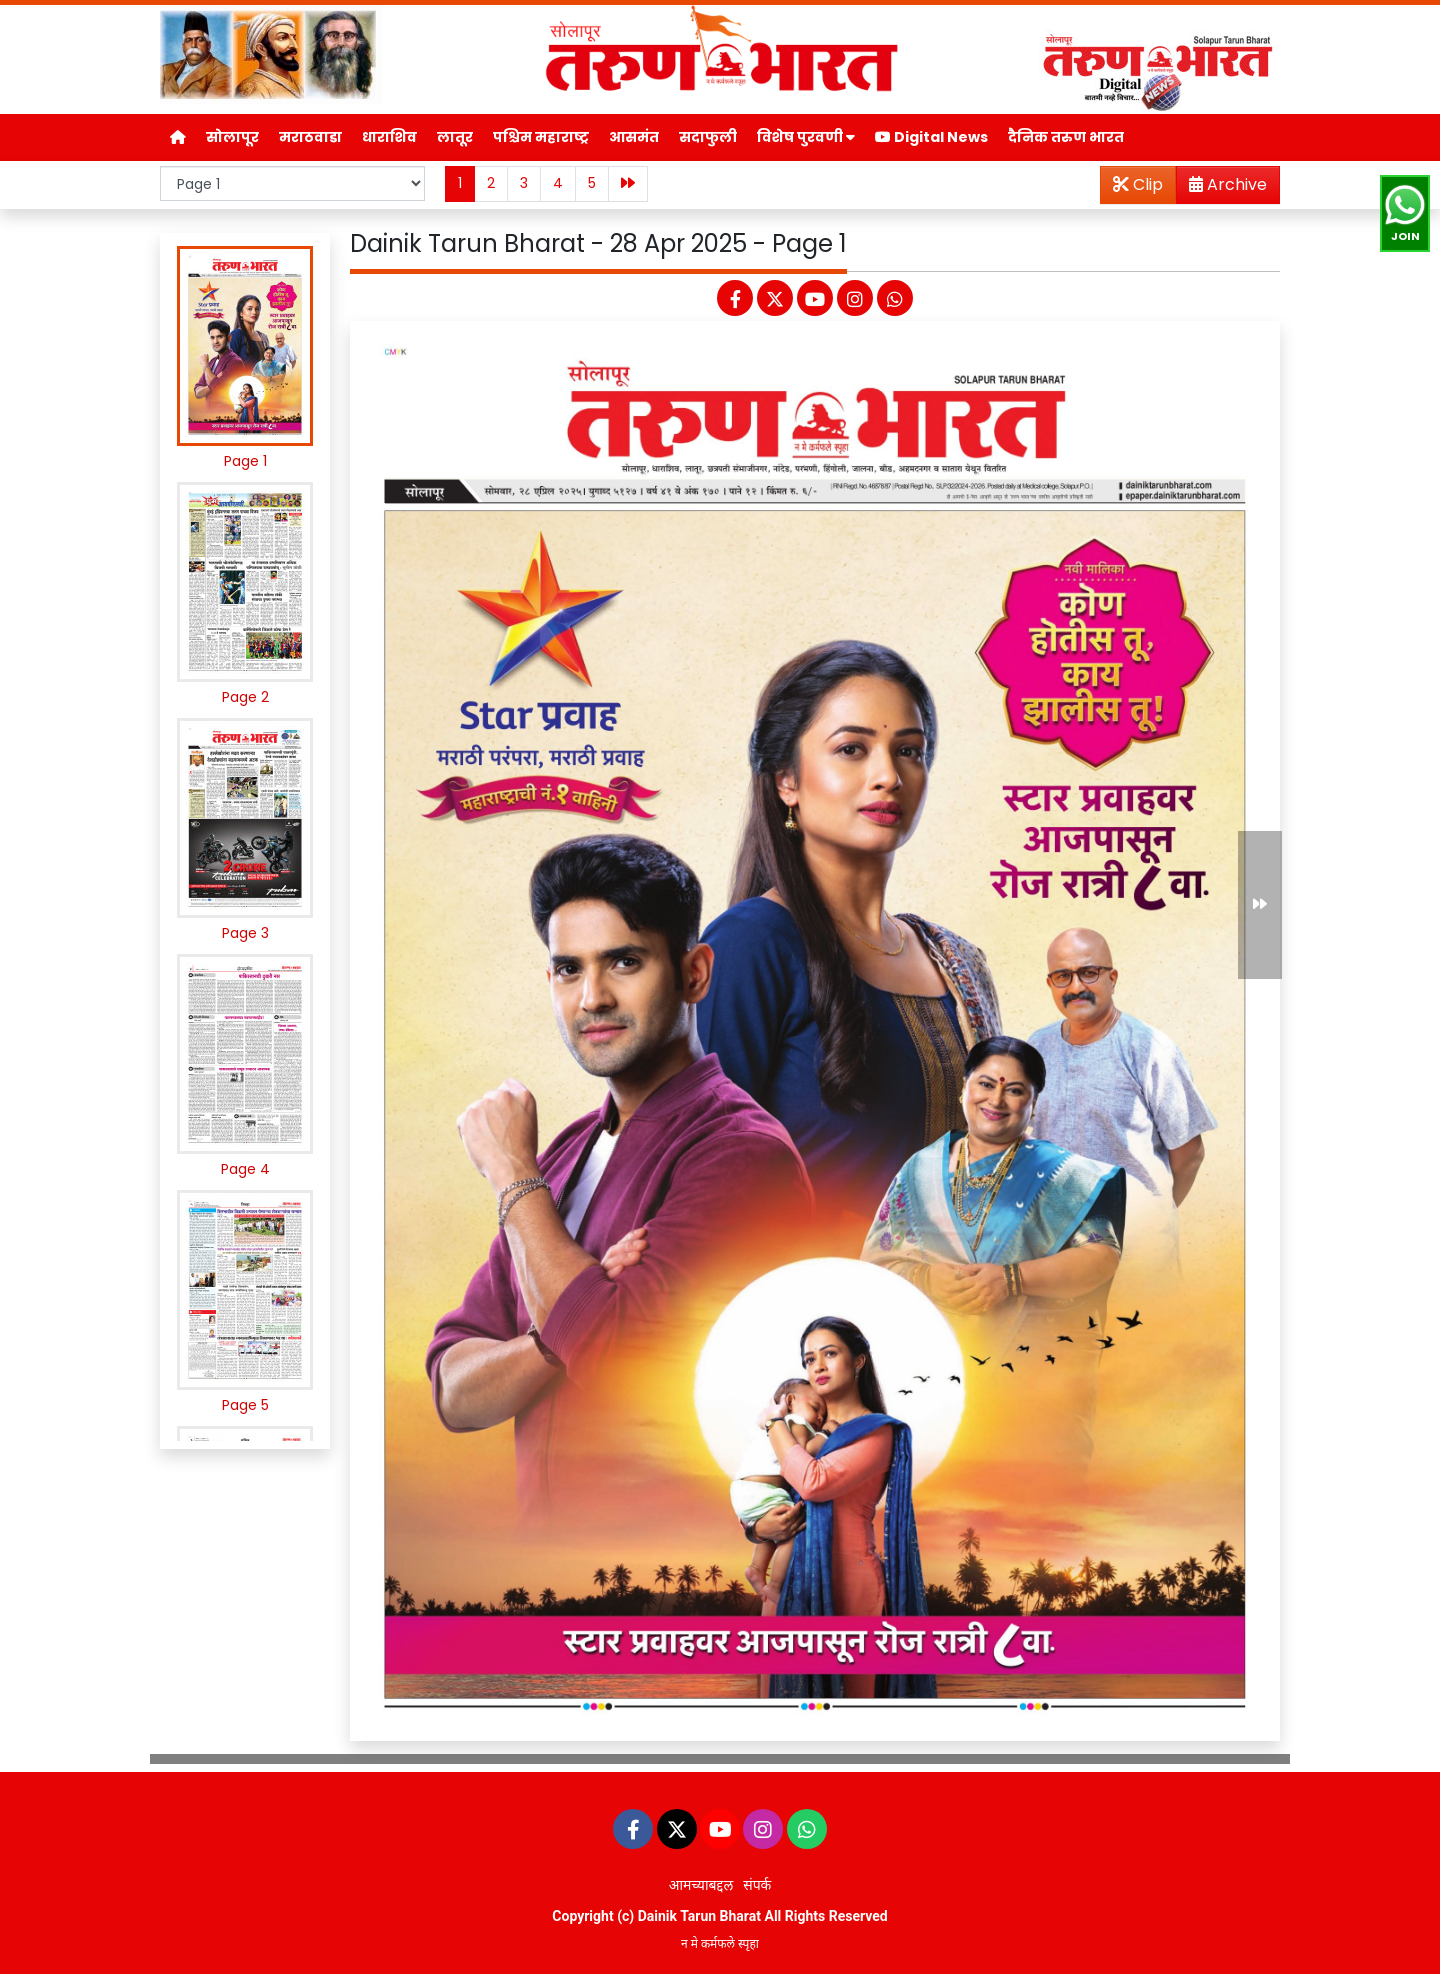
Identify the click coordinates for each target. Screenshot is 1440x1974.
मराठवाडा (310, 137)
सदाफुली (708, 137)
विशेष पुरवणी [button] (806, 137)
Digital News (931, 137)
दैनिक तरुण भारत (1066, 137)
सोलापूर (232, 137)
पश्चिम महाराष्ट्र (541, 137)
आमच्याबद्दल (701, 1885)
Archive (1222, 188)
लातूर (455, 137)
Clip (1138, 184)
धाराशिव (389, 137)
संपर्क (757, 1885)
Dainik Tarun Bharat (699, 1916)
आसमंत (634, 137)
